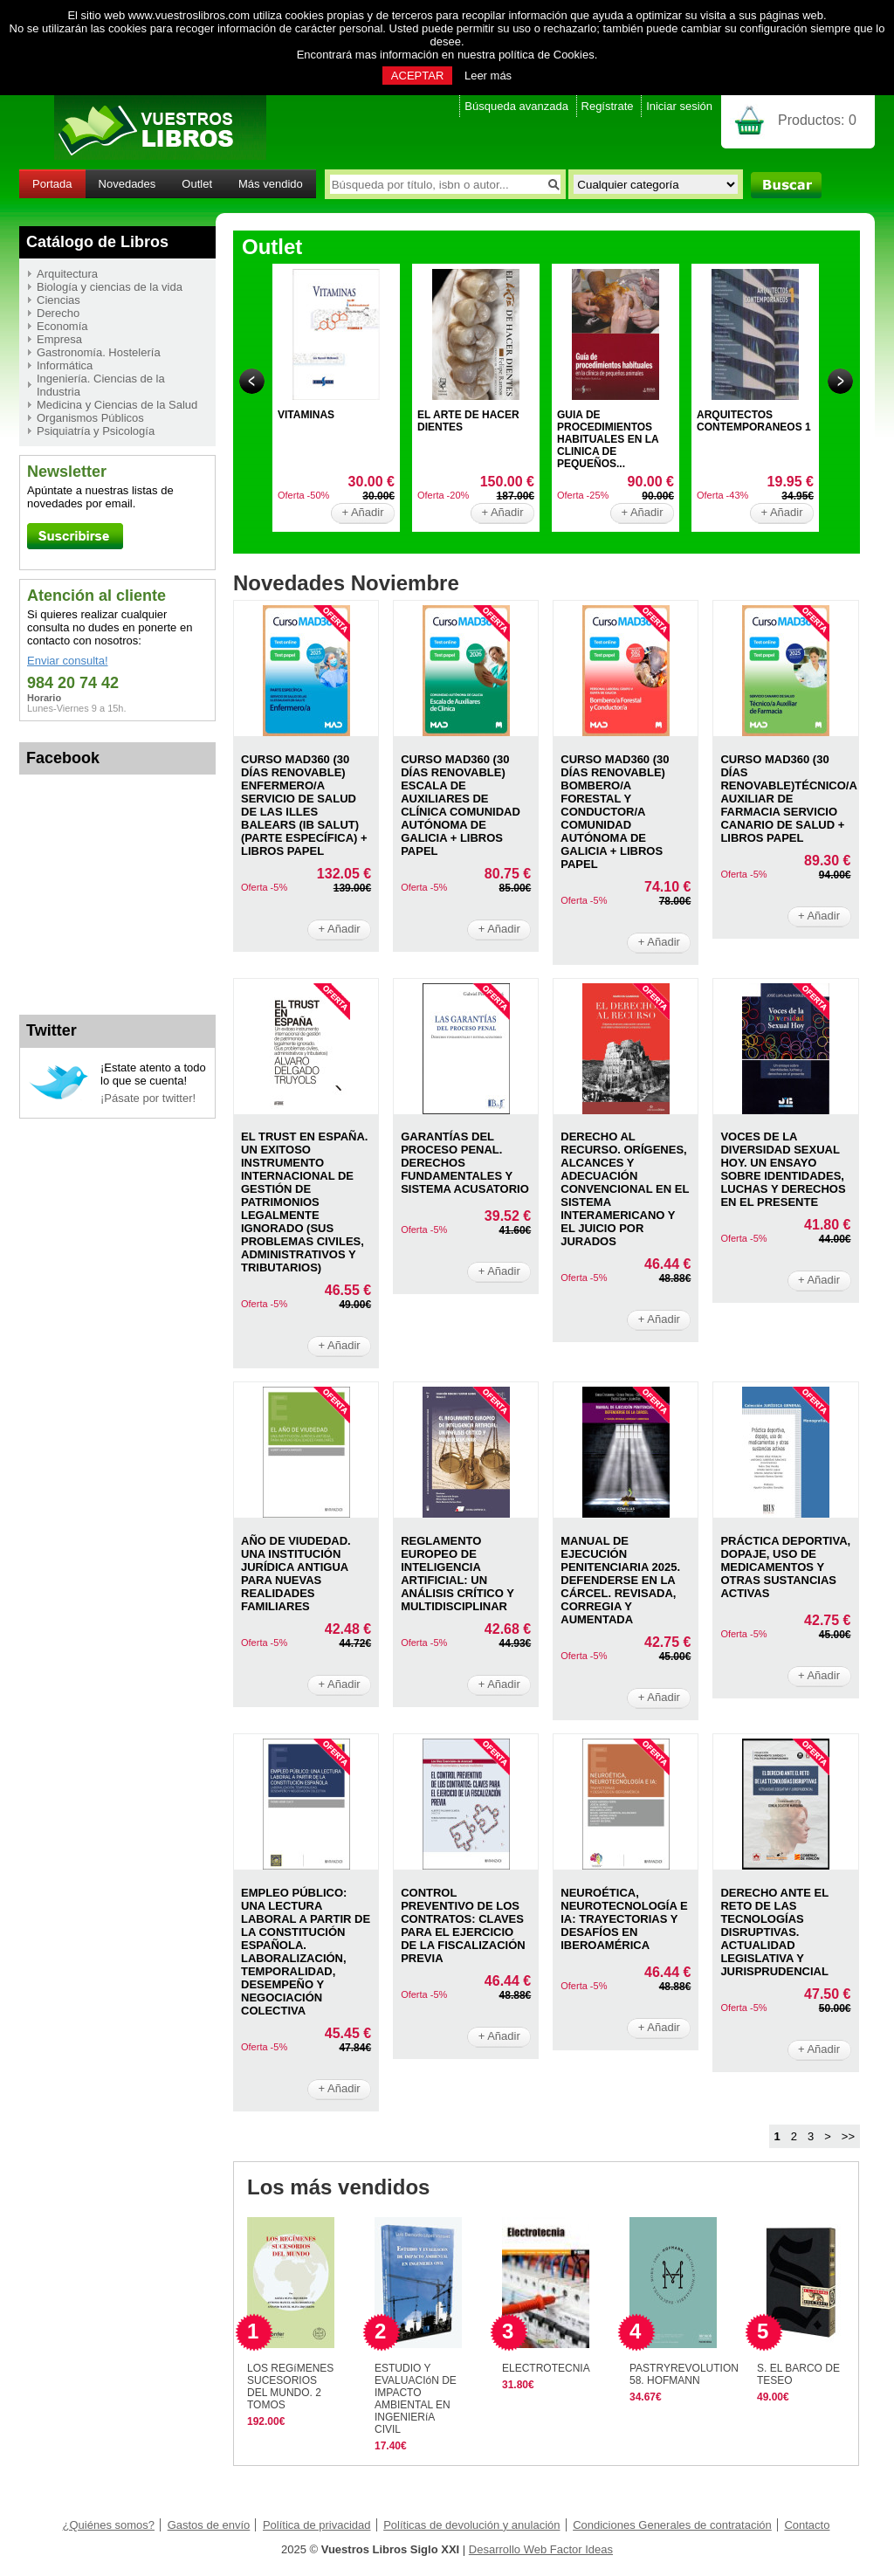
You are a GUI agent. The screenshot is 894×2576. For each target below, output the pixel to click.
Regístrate (607, 106)
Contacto (806, 2524)
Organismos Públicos (90, 417)
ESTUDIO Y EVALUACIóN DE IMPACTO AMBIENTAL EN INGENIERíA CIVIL (416, 2398)
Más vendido (270, 183)
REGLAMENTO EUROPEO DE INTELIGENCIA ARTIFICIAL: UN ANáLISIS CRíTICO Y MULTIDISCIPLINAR (457, 1573)
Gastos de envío (209, 2524)
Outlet (197, 183)
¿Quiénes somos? (109, 2524)
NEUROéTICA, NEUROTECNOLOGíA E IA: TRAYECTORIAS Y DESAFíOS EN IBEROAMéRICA (623, 1919)
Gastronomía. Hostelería (99, 352)
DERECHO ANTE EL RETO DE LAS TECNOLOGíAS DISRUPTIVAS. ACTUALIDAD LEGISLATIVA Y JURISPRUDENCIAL (774, 1932)
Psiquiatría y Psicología (96, 430)
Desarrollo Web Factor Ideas (541, 2549)
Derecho (58, 313)
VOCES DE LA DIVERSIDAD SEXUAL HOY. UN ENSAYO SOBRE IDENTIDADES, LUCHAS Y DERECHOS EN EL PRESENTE (782, 1169)
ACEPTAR (417, 75)
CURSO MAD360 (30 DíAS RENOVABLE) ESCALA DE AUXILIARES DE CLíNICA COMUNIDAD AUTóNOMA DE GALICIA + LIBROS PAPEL (460, 805)
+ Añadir (362, 512)
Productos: (817, 120)
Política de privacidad (317, 2524)
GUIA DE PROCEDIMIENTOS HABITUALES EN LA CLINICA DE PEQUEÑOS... (607, 439)
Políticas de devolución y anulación (471, 2524)
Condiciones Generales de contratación (672, 2524)
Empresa (59, 339)
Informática (65, 365)
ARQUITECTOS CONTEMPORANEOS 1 (754, 421)
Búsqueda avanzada (516, 106)
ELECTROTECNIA (546, 2368)
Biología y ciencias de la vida (109, 286)
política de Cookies (547, 54)
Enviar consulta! (67, 660)
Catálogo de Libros (97, 242)
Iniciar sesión (679, 106)
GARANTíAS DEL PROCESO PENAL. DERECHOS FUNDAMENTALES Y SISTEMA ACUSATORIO (465, 1162)
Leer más (488, 75)
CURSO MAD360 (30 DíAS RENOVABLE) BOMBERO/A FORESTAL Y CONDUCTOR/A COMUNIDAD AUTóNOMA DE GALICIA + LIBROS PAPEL (614, 812)
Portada (52, 183)
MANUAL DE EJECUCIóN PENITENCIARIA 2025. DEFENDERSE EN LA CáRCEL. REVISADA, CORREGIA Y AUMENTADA (620, 1580)
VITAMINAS (306, 415)
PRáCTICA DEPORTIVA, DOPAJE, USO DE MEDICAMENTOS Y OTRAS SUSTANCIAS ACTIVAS (785, 1567)
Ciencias (58, 300)
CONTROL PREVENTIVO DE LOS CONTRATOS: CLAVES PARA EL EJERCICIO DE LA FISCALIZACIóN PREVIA (463, 1925)
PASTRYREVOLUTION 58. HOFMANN (684, 2374)
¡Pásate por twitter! (148, 1098)
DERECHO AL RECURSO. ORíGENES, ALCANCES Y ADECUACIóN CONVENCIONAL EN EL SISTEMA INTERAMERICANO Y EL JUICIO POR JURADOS (624, 1189)
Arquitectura (67, 273)
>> (848, 2136)
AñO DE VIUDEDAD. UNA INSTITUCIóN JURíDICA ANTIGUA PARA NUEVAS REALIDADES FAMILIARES (296, 1573)
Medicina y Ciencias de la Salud (117, 404)
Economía (62, 326)
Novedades (127, 183)
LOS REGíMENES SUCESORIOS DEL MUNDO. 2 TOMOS (290, 2386)
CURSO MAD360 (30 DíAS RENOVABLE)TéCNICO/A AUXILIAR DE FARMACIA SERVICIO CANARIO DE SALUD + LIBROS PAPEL (788, 798)
